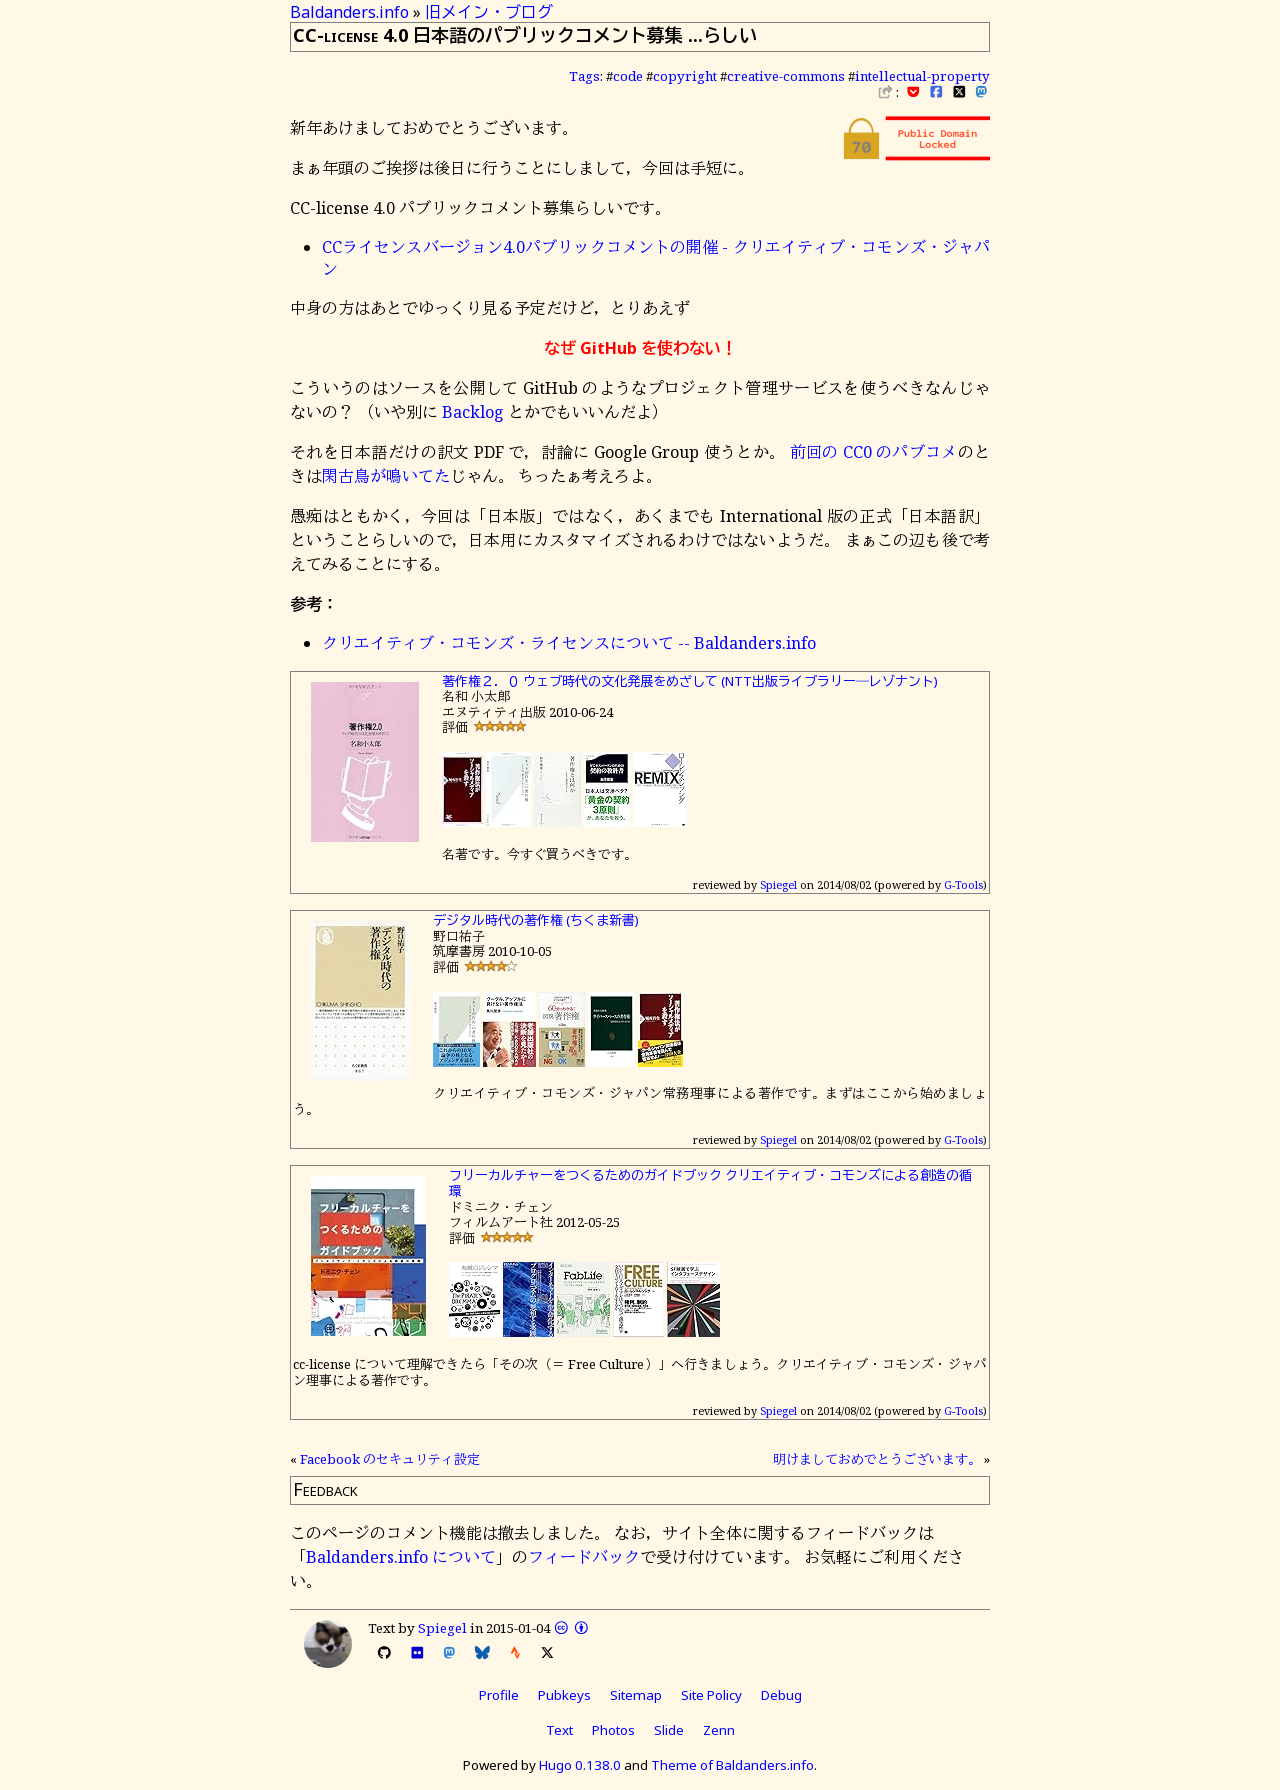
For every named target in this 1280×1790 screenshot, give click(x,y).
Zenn (719, 1730)
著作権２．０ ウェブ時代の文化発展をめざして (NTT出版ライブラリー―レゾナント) (690, 681)
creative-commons (786, 76)
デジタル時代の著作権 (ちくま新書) (536, 920)
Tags (584, 76)
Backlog (473, 412)
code (628, 76)
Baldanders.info (349, 12)
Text (559, 1730)
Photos (613, 1730)
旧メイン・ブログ (489, 12)
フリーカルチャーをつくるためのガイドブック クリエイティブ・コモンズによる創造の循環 (710, 1183)
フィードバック (584, 1557)
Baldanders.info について (401, 1557)
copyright (685, 76)
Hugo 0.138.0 (580, 1765)
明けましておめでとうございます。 (877, 1459)
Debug (781, 1695)
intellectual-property (922, 76)
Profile (499, 1695)
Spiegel (778, 884)
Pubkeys (564, 1695)
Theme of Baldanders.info (732, 1765)
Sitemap (636, 1695)
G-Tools (963, 884)
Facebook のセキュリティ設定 (390, 1459)
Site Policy (711, 1695)
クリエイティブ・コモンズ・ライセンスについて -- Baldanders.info (569, 643)
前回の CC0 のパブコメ (874, 452)
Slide (669, 1730)
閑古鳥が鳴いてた (386, 476)
